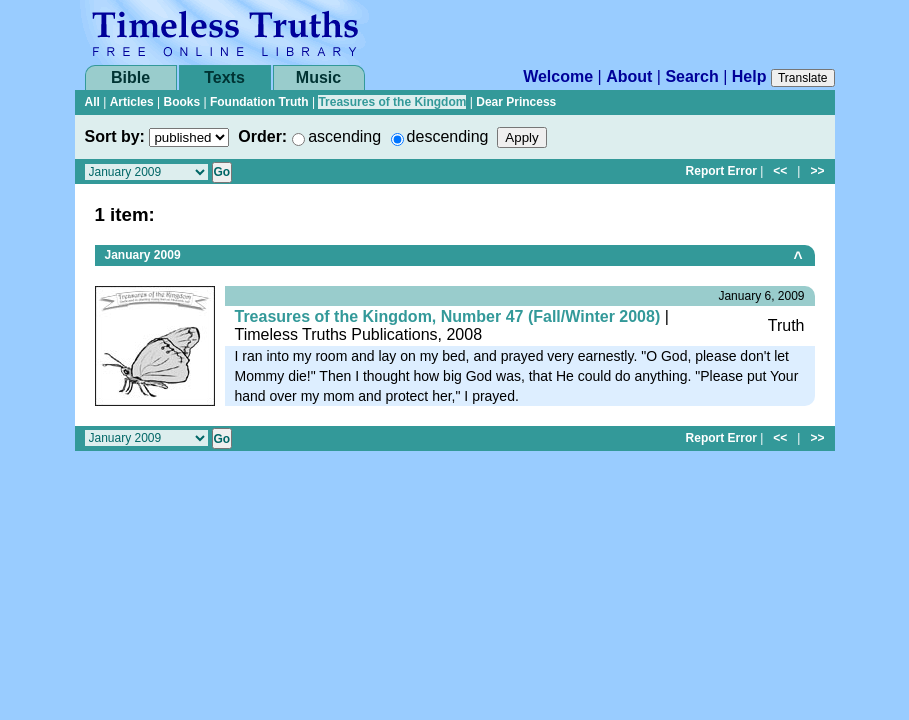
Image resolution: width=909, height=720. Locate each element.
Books (181, 102)
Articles (132, 102)
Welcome (558, 76)
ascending (344, 136)
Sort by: (115, 136)
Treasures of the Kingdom (392, 102)
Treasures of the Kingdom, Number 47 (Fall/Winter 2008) (448, 316)
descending (448, 136)
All (92, 102)
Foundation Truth (259, 102)
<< (780, 171)
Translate (803, 78)
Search (691, 76)
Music (318, 77)
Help (749, 76)
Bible (130, 77)
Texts (224, 77)
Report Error (721, 171)
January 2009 (143, 255)
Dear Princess (516, 102)
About (629, 76)
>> (817, 171)
